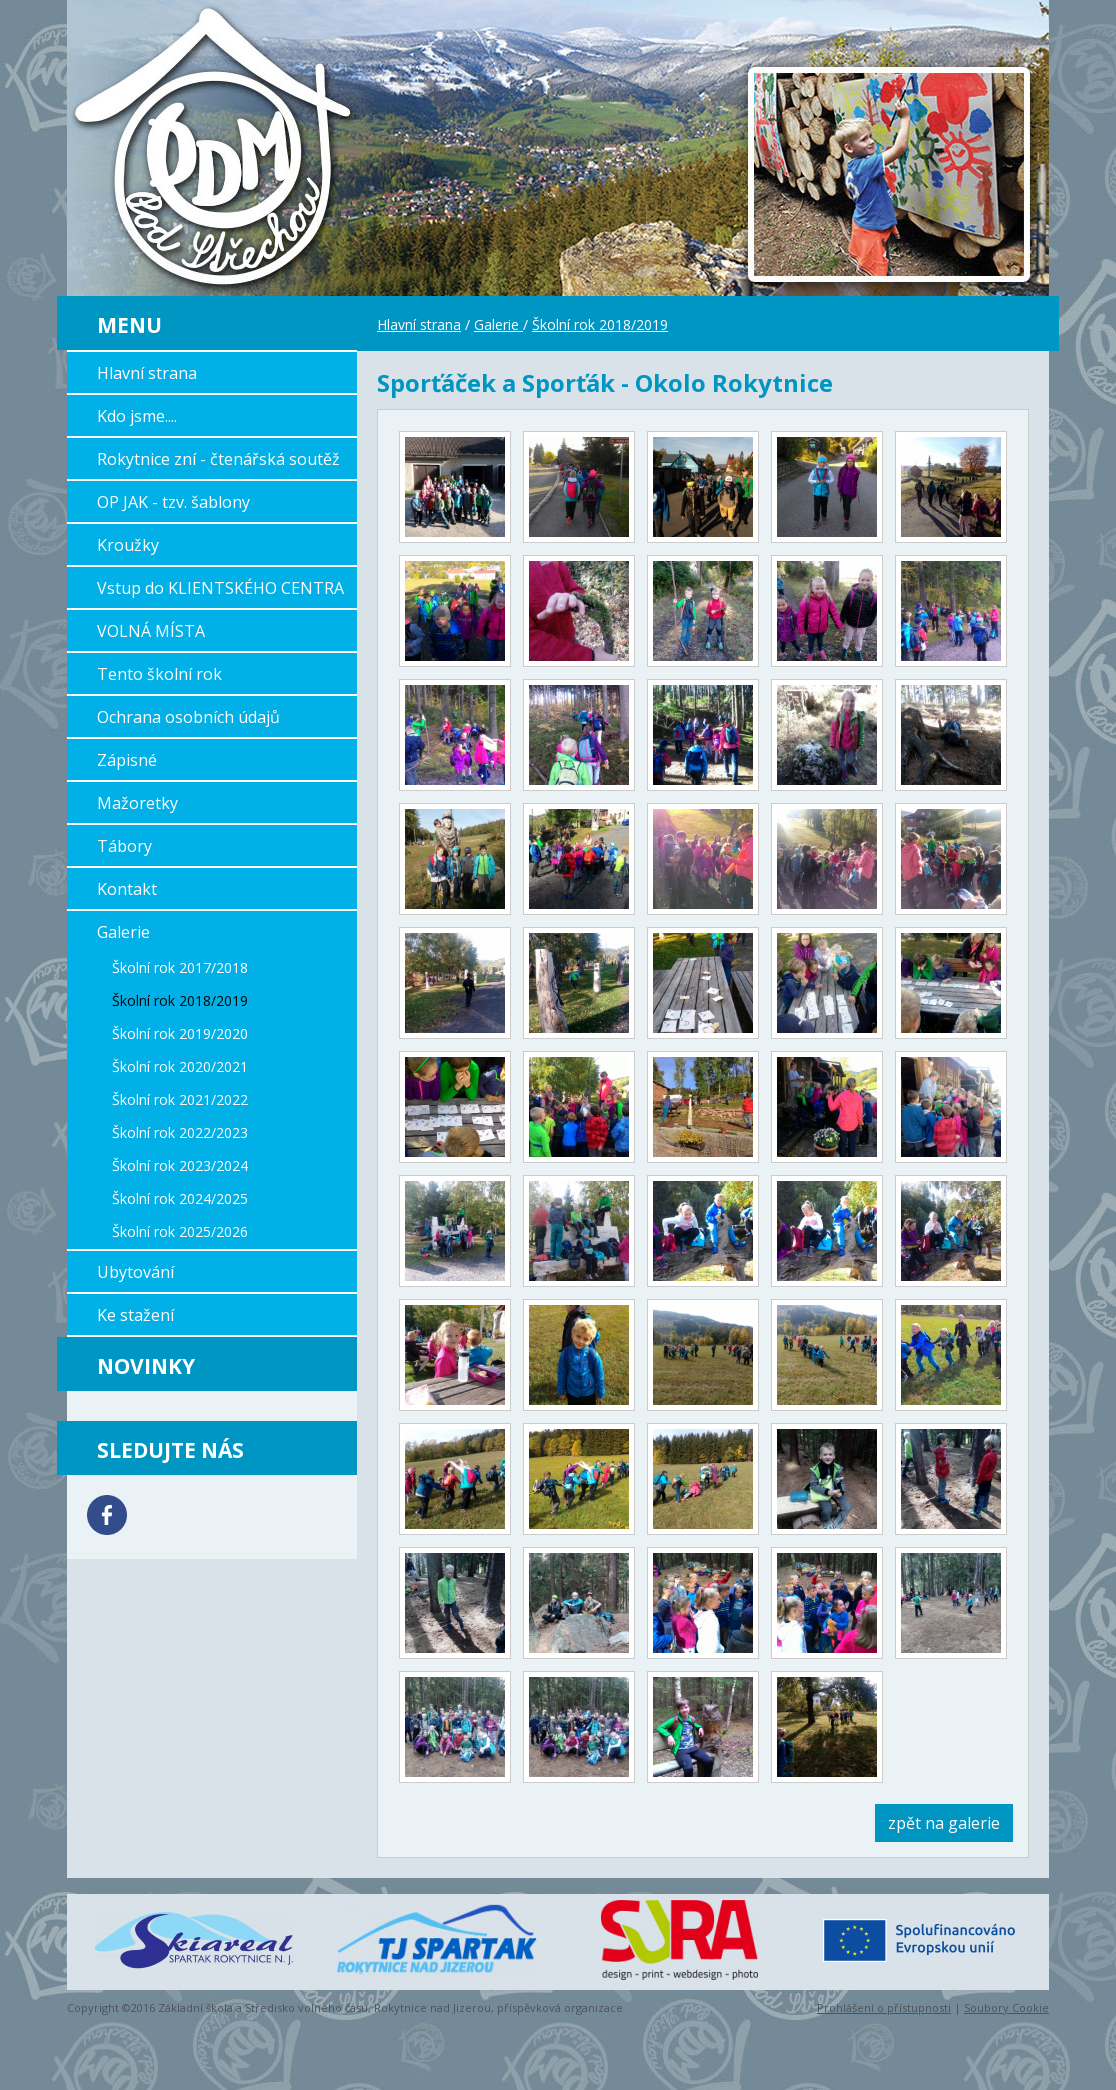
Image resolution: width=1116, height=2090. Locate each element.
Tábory (124, 846)
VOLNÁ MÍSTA (151, 631)
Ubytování (135, 1272)
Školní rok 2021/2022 (180, 1099)
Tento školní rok (159, 674)
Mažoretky (137, 803)
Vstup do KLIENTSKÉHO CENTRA (220, 588)
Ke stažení (135, 1315)
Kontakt (127, 889)
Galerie (123, 932)
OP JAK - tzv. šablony (173, 502)
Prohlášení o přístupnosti (884, 2007)
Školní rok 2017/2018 (180, 967)
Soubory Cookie (1006, 2007)
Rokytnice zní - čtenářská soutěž (218, 459)
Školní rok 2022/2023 (180, 1132)
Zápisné (127, 760)
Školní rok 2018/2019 (180, 1000)
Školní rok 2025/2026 (180, 1231)
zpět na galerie (944, 1823)
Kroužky (128, 545)
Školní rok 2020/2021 (180, 1066)
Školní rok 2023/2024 (180, 1165)
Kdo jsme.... (137, 416)
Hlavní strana (147, 373)
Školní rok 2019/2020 (180, 1033)
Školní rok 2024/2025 (180, 1198)
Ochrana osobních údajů (188, 717)
